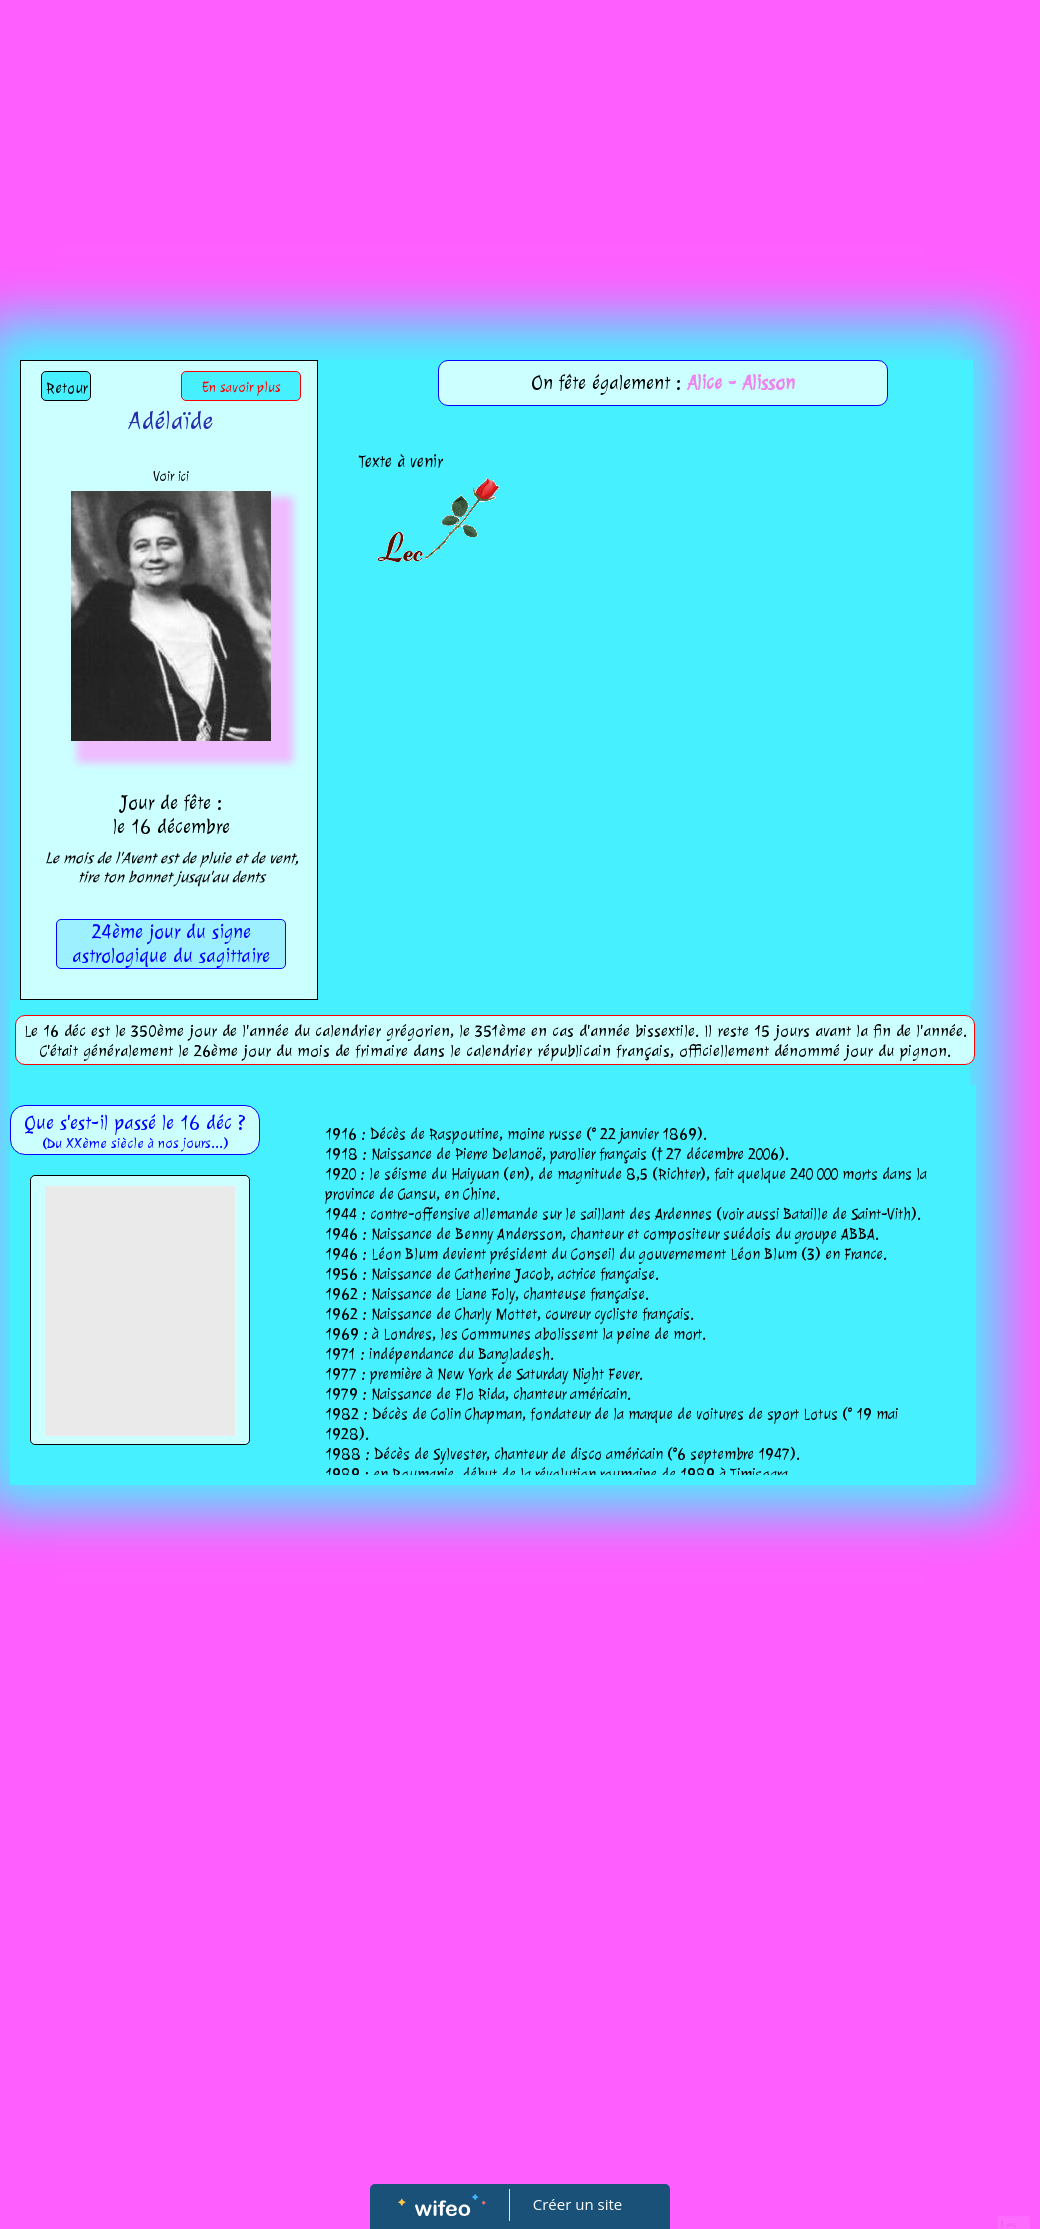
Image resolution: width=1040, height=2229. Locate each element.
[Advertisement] (520, 150)
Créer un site (577, 2204)
